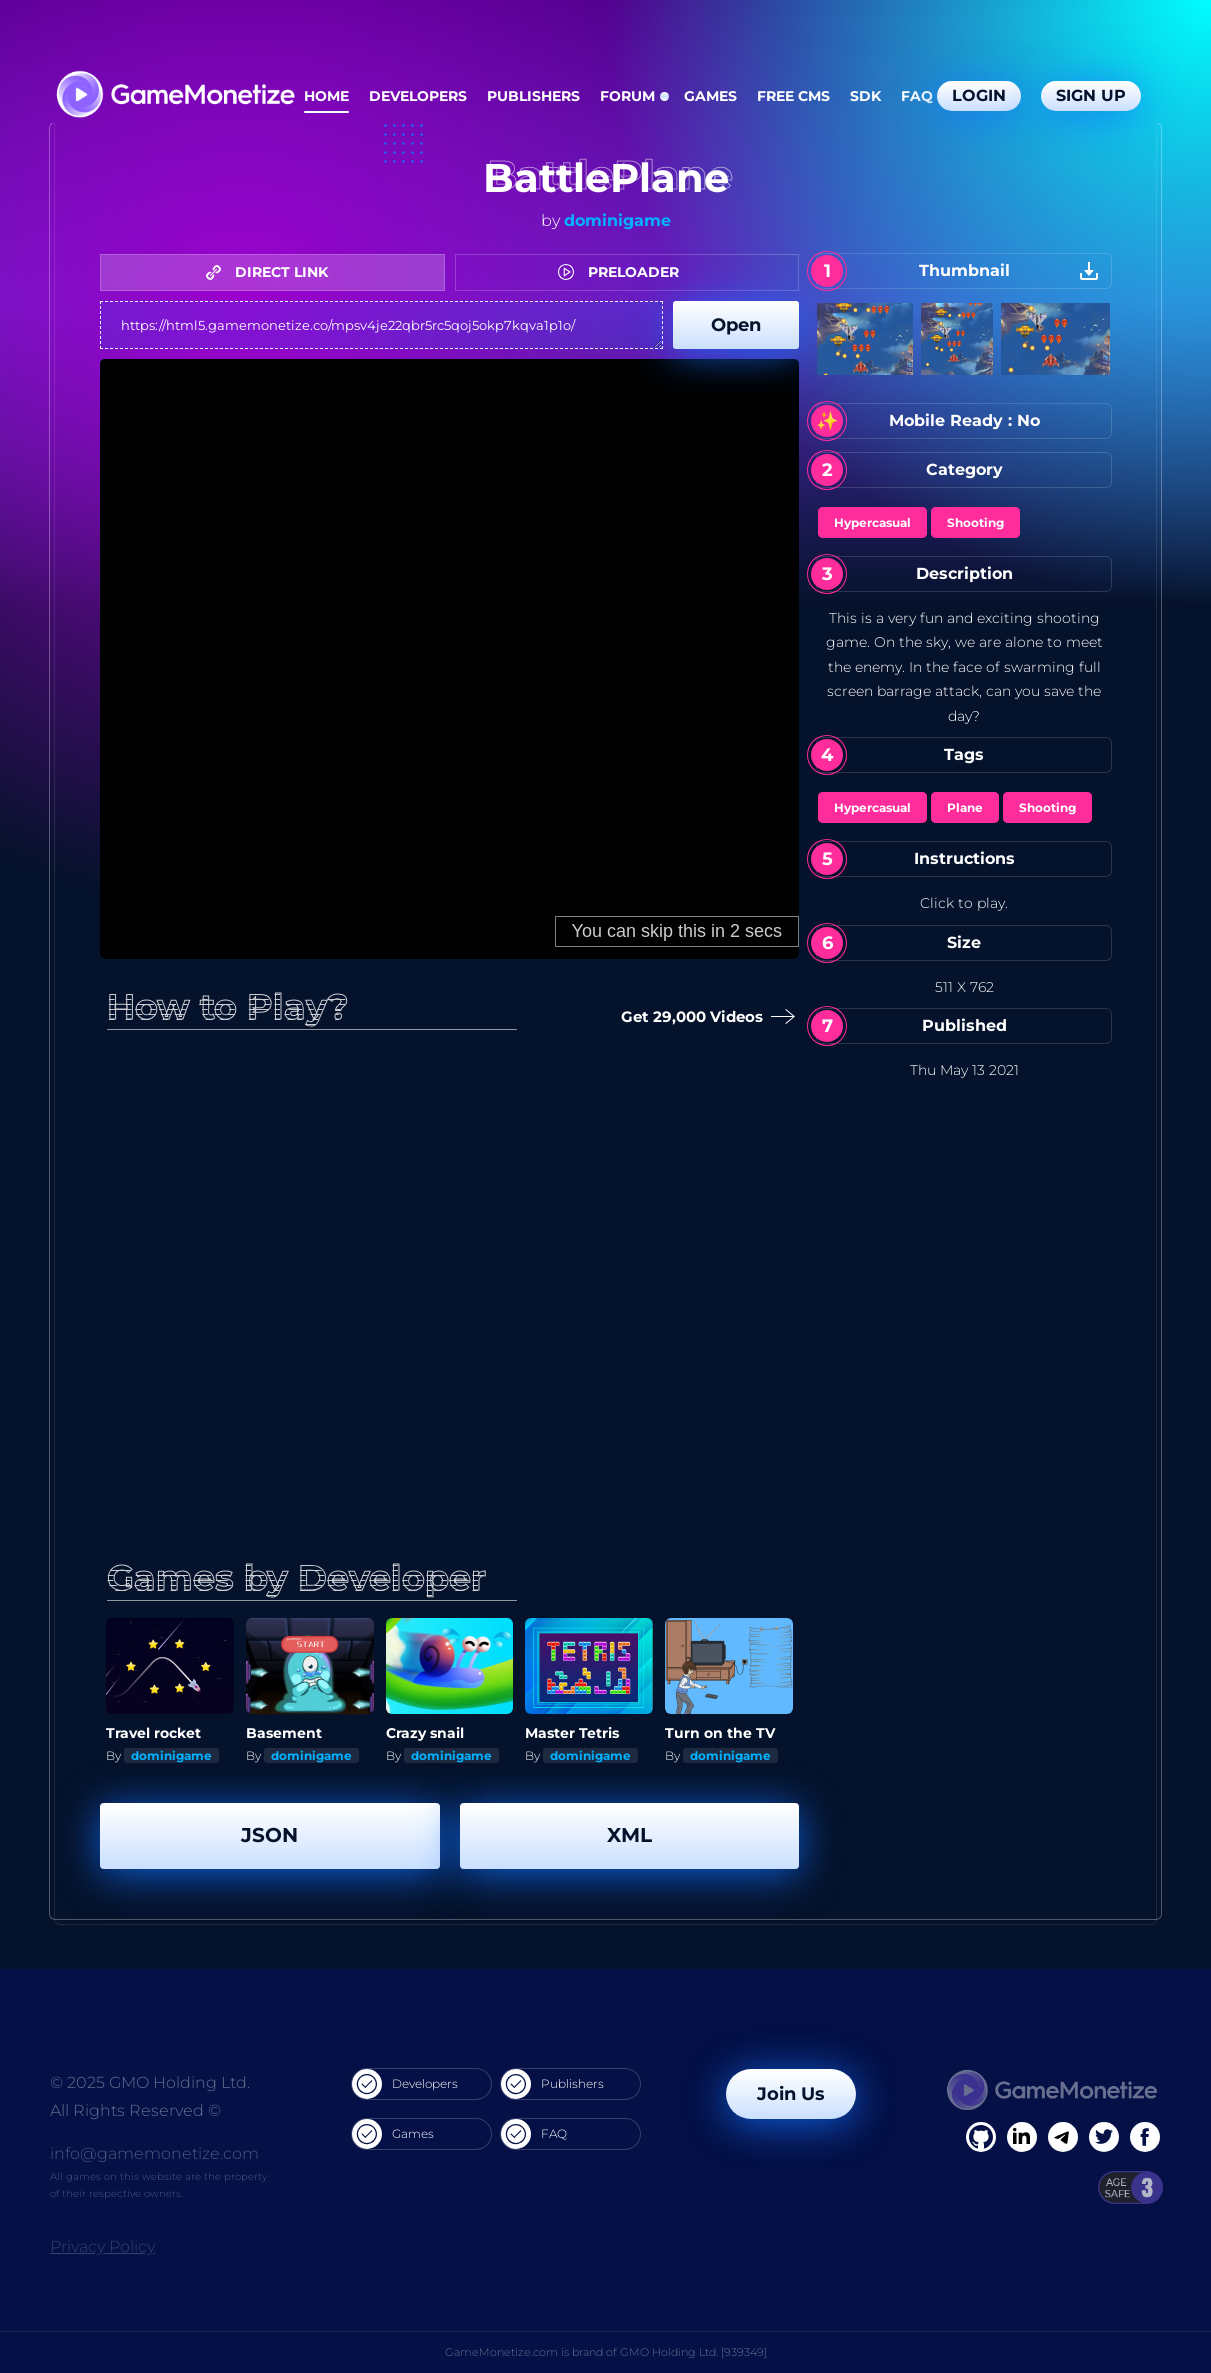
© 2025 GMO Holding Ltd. (150, 2082)
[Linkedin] (1063, 2137)
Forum (627, 96)
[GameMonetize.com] (174, 96)
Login (979, 95)
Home (326, 96)
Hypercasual (872, 522)
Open (736, 325)
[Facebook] (981, 2137)
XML (629, 1835)
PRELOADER (623, 272)
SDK (865, 96)
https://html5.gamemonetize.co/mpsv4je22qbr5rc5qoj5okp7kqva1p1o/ (381, 325)
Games (710, 96)
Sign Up (1091, 95)
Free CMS (793, 96)
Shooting (975, 522)
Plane (965, 807)
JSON (269, 1835)
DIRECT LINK (272, 272)
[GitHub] (1145, 2137)
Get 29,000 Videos (702, 1017)
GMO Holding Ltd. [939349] (693, 2352)
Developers (418, 96)
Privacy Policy (102, 2246)
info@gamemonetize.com (154, 2153)
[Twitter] (1104, 2137)
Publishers (533, 96)
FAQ (917, 96)
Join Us (791, 2094)
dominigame (617, 220)
